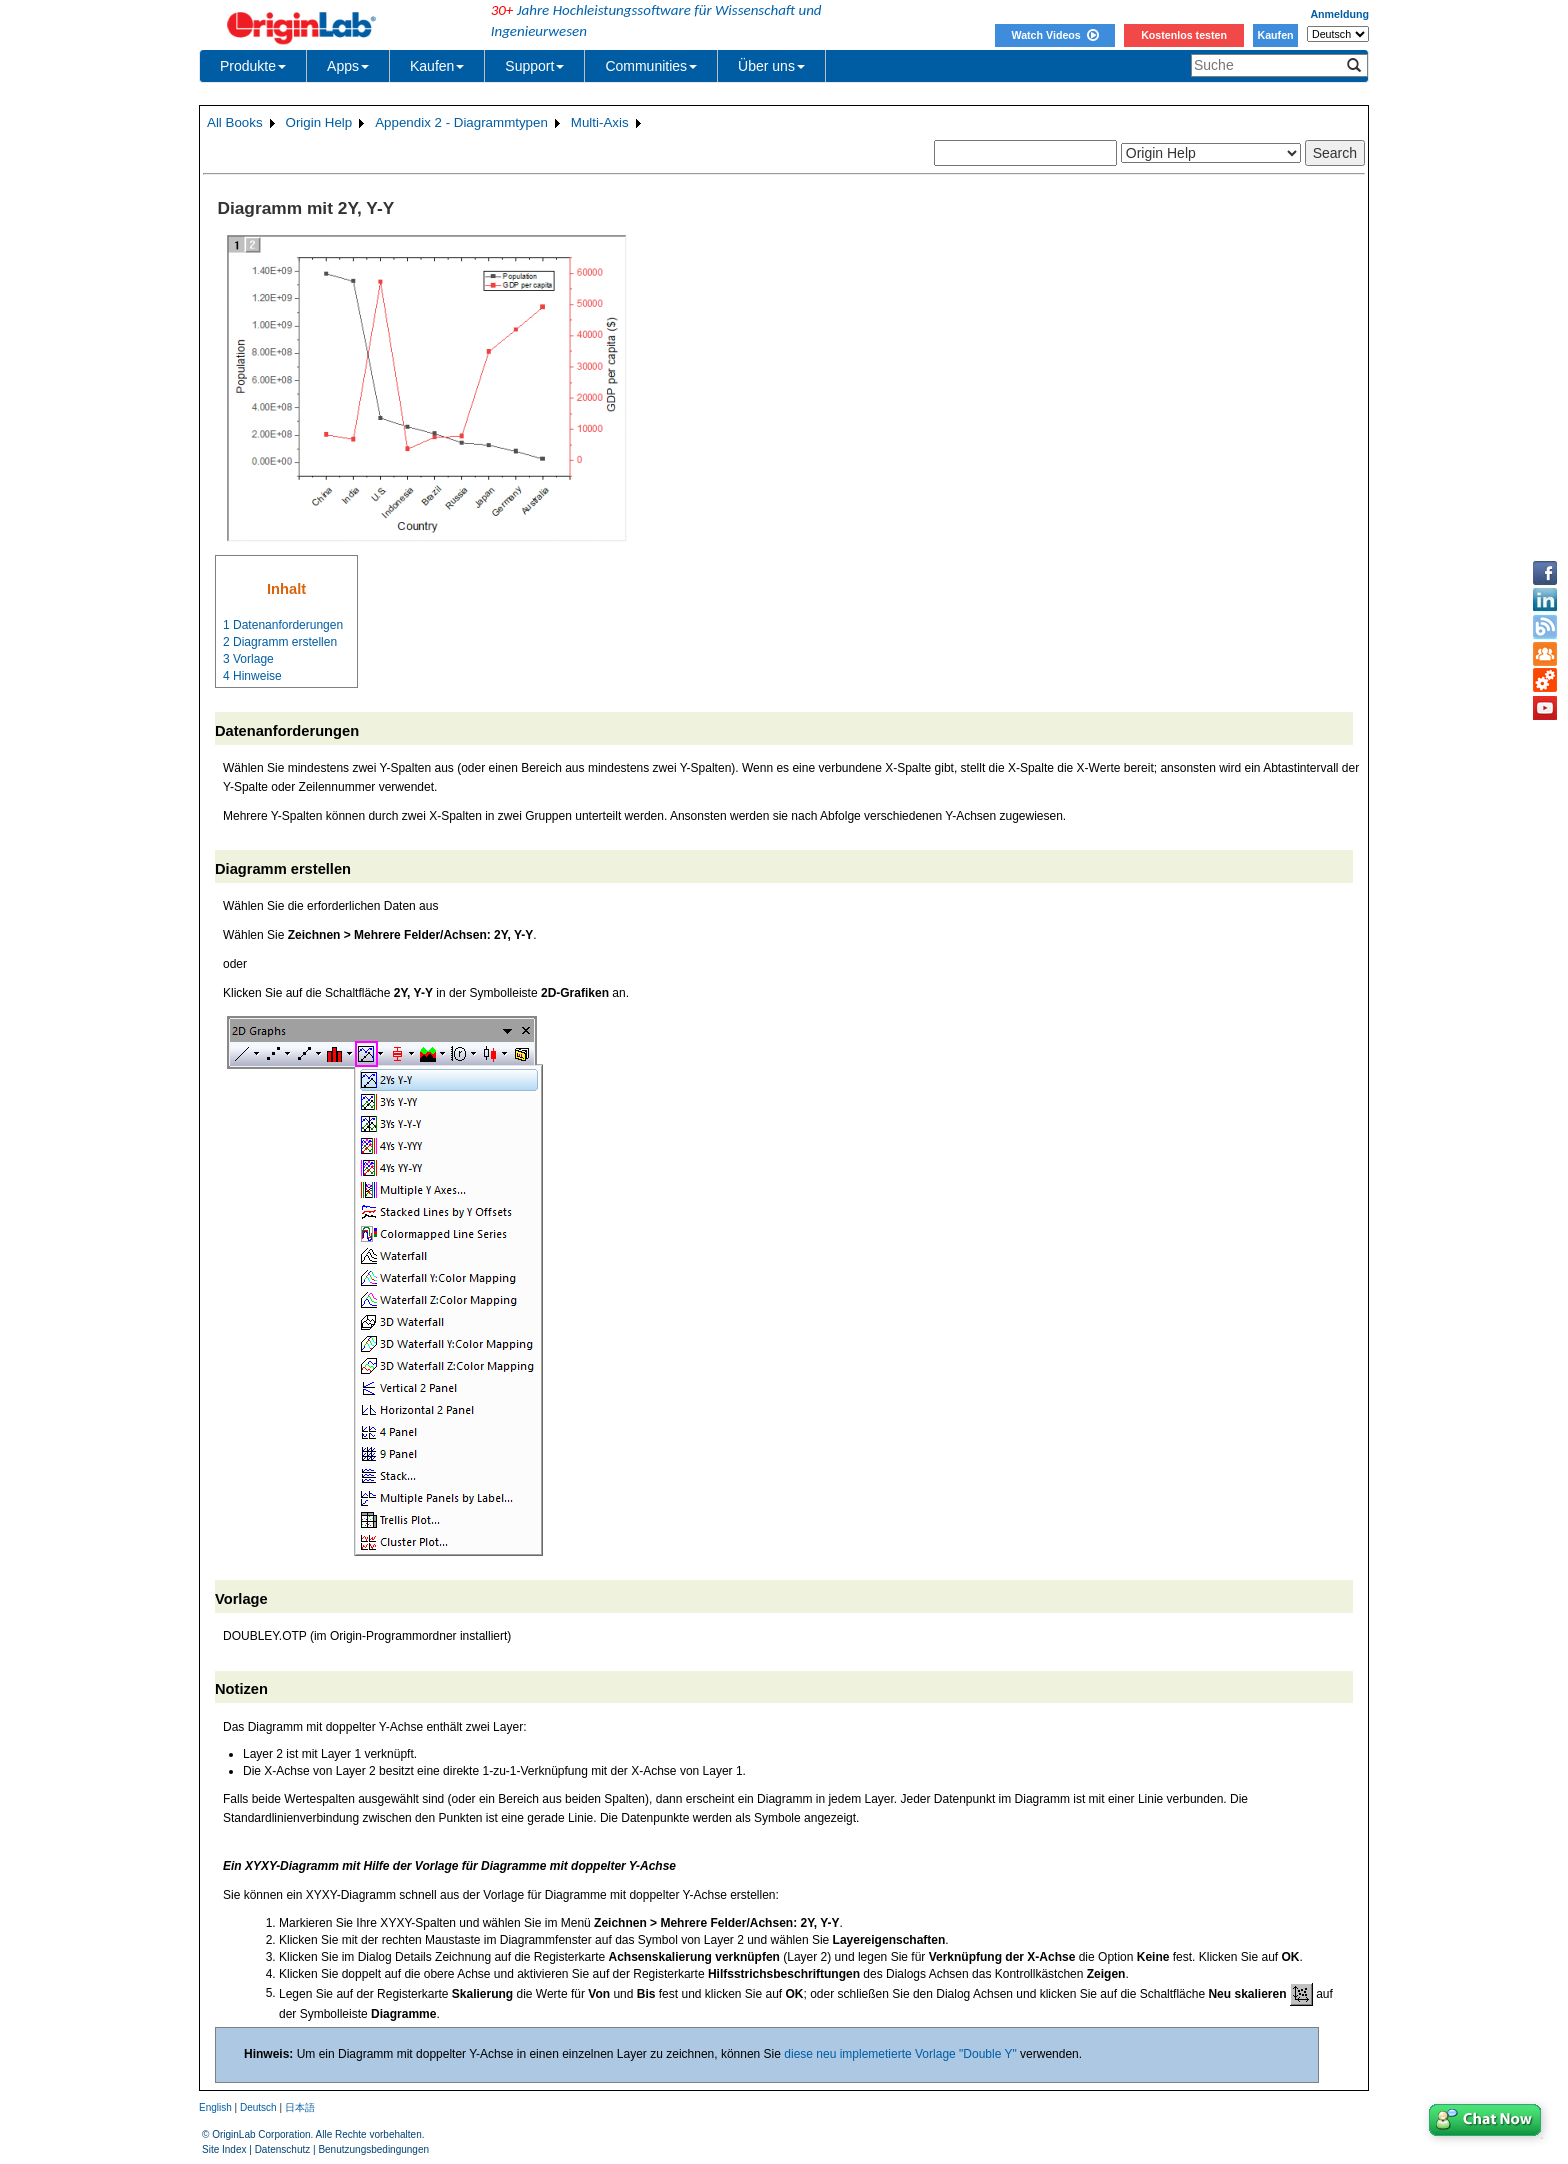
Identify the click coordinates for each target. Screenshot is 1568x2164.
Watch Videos (1054, 35)
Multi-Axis (600, 122)
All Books (235, 122)
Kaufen (1275, 35)
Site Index (224, 2149)
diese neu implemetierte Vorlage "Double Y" (900, 2054)
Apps (348, 66)
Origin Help (319, 122)
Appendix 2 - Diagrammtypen (461, 122)
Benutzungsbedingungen (373, 2149)
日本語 (300, 2107)
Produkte (253, 66)
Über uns (771, 66)
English (215, 2107)
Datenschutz (283, 2149)
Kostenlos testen (1184, 35)
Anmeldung (1339, 14)
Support (534, 66)
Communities (651, 66)
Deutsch (258, 2107)
